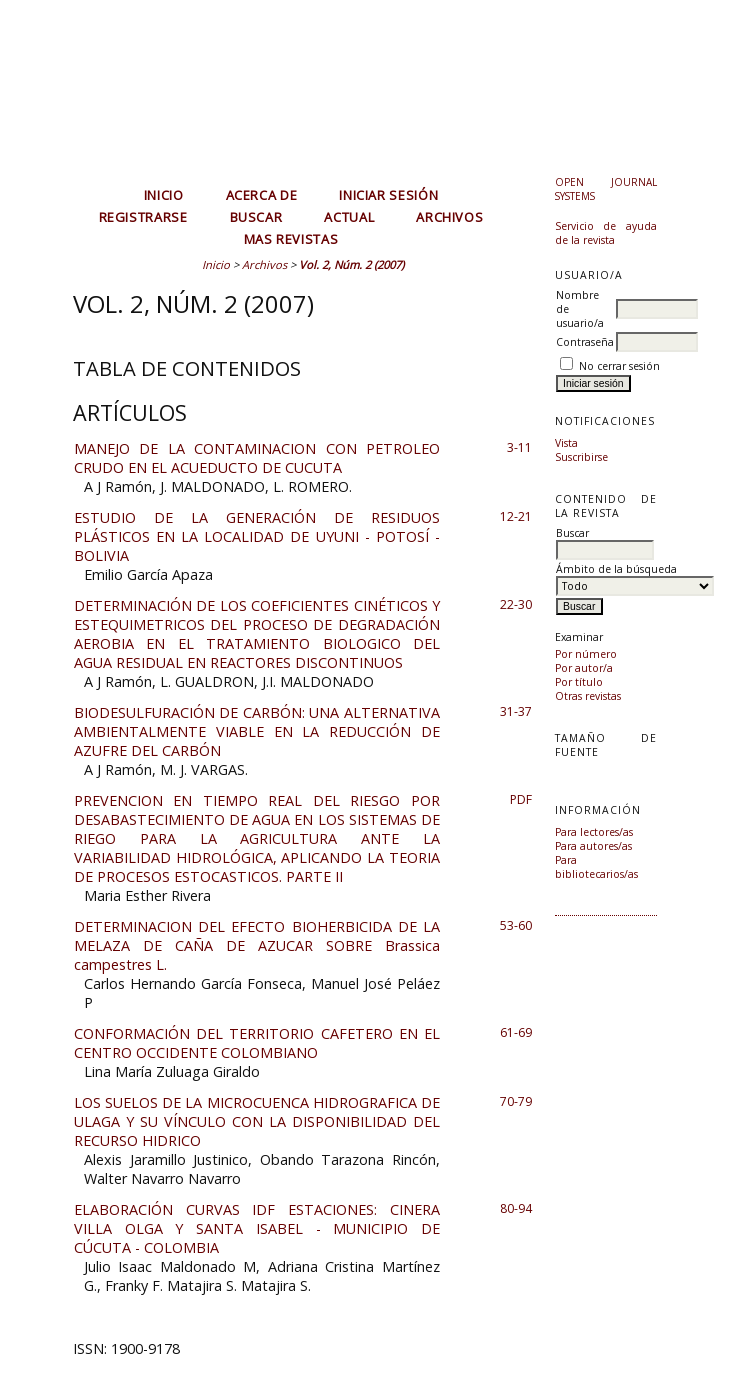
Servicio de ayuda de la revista (606, 233)
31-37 (516, 711)
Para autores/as (593, 846)
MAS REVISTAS (291, 239)
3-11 (519, 447)
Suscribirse (581, 457)
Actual (349, 217)
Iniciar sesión (388, 195)
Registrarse (143, 217)
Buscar (256, 217)
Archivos (449, 217)
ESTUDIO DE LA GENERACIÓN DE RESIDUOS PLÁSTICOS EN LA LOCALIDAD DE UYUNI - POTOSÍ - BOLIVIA (257, 536)
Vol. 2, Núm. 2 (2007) (351, 264)
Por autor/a (584, 668)
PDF (521, 799)
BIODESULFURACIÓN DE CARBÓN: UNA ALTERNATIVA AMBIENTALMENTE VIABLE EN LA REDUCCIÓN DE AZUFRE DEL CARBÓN (257, 731)
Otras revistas (588, 696)
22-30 (516, 604)
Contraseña (585, 342)
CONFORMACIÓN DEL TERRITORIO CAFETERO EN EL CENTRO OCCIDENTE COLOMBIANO (257, 1043)
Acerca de (262, 195)
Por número (586, 654)
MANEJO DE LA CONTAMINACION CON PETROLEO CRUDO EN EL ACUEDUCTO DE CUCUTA (257, 458)
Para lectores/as (594, 832)
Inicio (164, 195)
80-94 (516, 1208)
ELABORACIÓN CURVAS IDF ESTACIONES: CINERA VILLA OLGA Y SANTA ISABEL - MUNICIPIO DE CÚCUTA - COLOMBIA (257, 1228)
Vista (566, 443)
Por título (579, 682)
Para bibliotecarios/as (596, 867)
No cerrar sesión (619, 366)
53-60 (516, 925)
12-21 (516, 516)
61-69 (516, 1032)
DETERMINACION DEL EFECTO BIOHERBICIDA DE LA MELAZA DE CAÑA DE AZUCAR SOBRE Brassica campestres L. (257, 945)
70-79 (516, 1101)
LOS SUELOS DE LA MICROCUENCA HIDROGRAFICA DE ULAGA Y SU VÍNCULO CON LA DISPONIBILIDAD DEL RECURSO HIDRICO (257, 1121)
